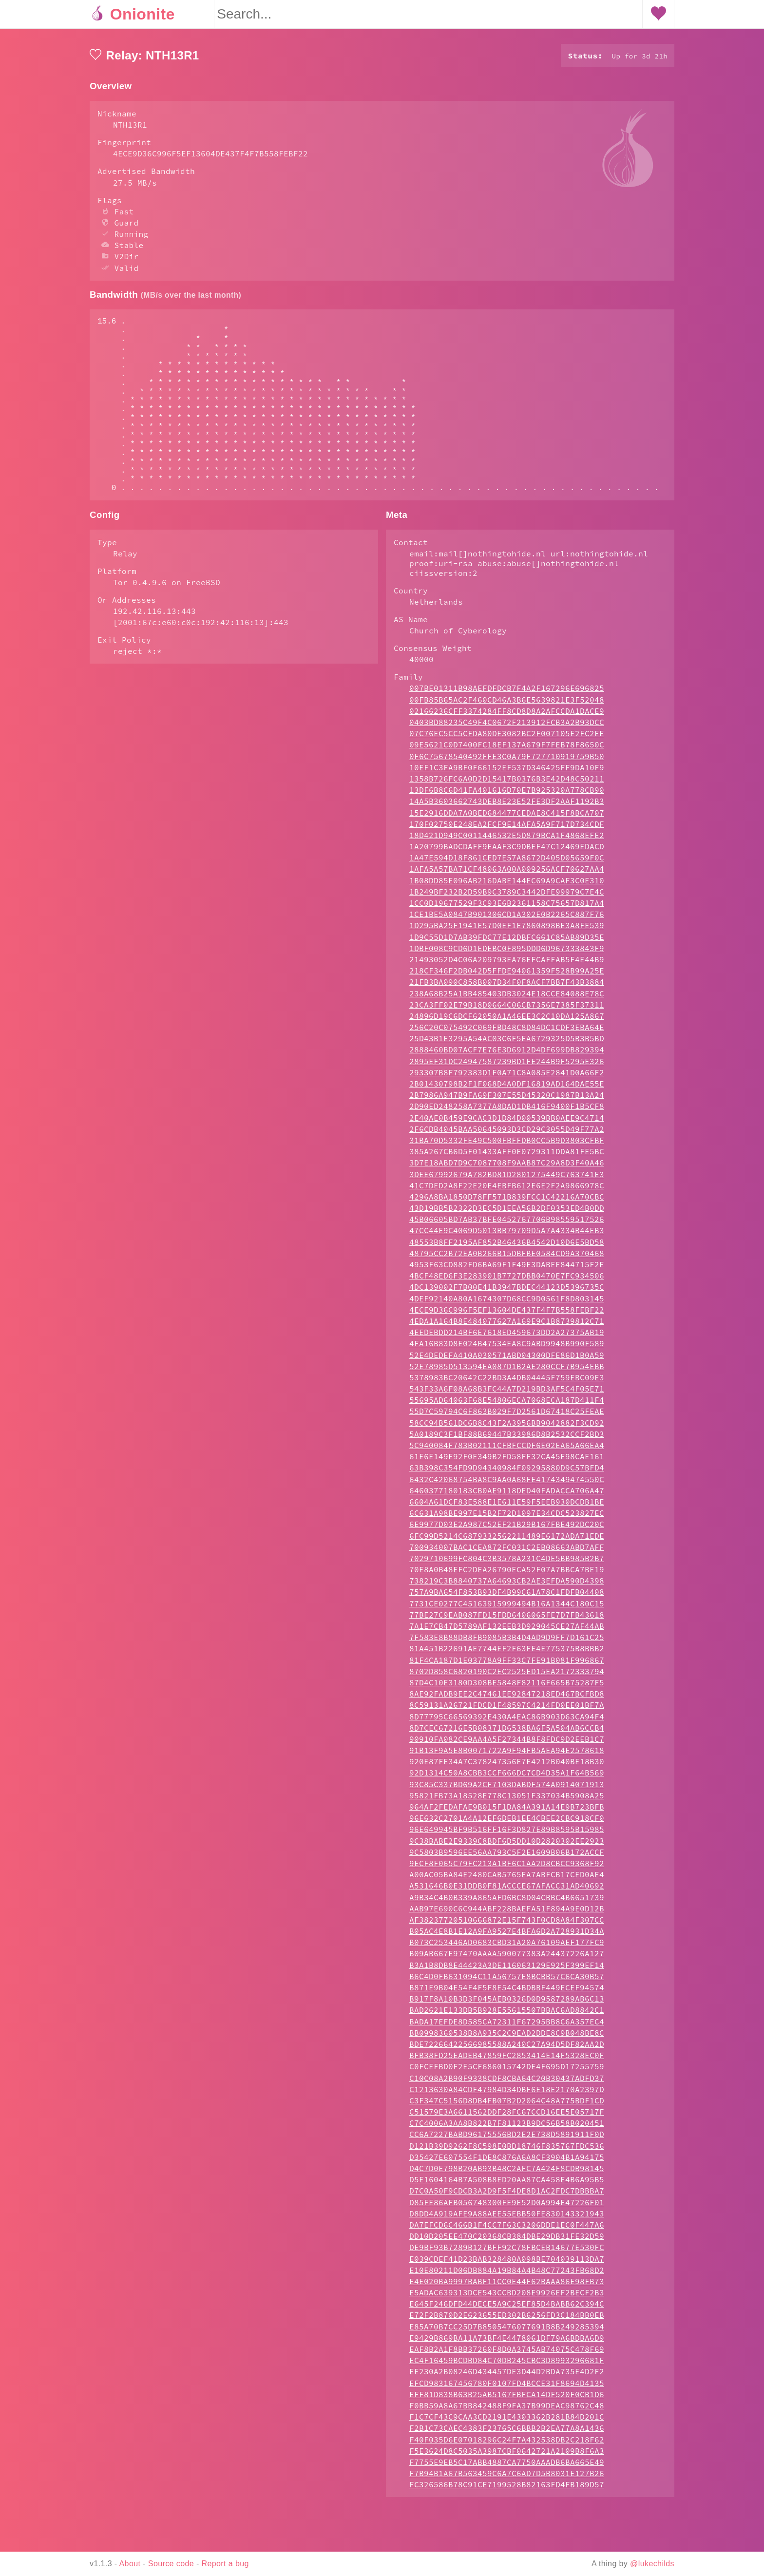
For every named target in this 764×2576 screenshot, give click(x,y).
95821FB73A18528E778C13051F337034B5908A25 (506, 1834)
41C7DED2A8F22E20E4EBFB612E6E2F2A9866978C (506, 1224)
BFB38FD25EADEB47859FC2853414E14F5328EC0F (506, 2094)
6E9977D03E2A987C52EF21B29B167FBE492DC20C (506, 1563)
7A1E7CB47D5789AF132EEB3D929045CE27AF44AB (506, 1665)
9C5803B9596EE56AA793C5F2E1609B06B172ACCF (506, 1891)
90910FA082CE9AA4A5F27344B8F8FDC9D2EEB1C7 (506, 1778)
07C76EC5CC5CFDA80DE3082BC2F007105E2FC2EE (506, 772)
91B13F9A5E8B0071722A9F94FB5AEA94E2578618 (506, 1789)
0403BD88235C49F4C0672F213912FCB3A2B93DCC (506, 761)
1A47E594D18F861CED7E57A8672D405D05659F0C (506, 896)
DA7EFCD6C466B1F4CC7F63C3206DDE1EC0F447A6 (506, 2264)
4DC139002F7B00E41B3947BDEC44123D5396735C (506, 1326)
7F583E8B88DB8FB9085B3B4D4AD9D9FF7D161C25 (506, 1676)
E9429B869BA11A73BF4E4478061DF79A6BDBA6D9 (506, 2377)
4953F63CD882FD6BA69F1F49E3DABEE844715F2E (506, 1303)
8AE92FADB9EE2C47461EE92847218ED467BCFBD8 (506, 1732)
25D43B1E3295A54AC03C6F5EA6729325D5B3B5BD (506, 1077)
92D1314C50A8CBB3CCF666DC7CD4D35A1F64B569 (506, 1811)
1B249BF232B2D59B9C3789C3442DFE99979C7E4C (506, 930)
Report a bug (225, 2563)
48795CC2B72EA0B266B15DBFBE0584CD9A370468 (506, 1292)
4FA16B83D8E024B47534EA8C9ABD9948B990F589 (506, 1382)
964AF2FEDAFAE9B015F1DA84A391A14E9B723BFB (506, 1846)
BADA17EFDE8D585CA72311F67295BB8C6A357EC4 (506, 2060)
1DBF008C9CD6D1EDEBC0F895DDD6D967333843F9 (506, 987)
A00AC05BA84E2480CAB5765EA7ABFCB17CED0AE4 (506, 1913)
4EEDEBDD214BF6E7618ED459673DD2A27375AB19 (506, 1371)
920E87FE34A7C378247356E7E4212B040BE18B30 (506, 1800)
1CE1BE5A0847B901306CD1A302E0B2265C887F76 (506, 953)
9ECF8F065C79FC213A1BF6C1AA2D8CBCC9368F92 (506, 1902)
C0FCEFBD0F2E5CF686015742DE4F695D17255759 (506, 2105)
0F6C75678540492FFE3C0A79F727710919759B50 (506, 795)
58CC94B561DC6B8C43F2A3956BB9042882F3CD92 (506, 1462)
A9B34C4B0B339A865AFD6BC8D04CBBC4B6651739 (506, 1936)
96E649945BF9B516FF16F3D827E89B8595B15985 (506, 1868)
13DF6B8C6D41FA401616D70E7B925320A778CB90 (506, 829)
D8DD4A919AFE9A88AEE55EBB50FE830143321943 (506, 2252)
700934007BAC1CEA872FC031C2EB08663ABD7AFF (506, 1586)
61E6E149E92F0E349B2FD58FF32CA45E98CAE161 (506, 1495)
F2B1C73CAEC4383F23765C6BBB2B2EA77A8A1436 (506, 2467)
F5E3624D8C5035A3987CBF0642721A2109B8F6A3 (506, 2490)
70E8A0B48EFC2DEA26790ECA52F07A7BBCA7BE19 (506, 1608)
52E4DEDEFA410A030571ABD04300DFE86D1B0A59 (506, 1394)
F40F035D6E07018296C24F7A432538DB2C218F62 (506, 2478)
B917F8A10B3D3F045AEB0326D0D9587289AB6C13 (506, 2037)
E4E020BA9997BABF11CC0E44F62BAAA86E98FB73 (506, 2320)
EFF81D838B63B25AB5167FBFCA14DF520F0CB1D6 (506, 2433)
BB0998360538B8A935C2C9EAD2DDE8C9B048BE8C (506, 2072)
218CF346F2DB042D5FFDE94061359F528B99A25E (506, 1009)
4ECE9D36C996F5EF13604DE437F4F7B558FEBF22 (506, 1349)
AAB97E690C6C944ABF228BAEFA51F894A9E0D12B (506, 1947)
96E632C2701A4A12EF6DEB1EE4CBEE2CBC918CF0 (506, 1857)
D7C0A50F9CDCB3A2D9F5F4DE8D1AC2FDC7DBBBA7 (506, 2229)
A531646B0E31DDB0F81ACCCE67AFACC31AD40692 (506, 1924)
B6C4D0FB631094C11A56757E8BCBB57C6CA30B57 (506, 2015)
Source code (171, 2563)
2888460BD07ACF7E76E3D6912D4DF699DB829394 (506, 1088)
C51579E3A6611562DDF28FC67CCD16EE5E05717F (506, 2151)
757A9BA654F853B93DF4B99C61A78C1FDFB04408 (506, 1631)
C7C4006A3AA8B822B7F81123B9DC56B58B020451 (506, 2162)
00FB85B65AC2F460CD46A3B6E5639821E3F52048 (506, 739)
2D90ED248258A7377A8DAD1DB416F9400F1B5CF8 (506, 1145)
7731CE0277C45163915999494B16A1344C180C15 (506, 1642)
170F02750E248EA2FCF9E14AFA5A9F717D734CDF (506, 863)
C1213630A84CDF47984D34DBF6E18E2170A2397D (506, 2128)
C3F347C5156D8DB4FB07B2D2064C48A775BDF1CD (506, 2139)
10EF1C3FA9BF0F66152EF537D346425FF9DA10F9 (506, 806)
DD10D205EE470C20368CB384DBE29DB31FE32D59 (506, 2275)
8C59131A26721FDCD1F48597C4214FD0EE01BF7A (506, 1744)
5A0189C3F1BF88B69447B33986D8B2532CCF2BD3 (506, 1473)
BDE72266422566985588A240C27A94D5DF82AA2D (506, 2083)
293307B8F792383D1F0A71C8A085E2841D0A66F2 (506, 1111)
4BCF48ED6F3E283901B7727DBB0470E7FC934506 (506, 1314)
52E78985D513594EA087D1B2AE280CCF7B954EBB (506, 1405)
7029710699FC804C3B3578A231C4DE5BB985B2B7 (506, 1597)
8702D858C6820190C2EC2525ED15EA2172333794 (506, 1710)
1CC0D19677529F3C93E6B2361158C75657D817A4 (506, 942)
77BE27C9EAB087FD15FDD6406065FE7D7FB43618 (506, 1654)
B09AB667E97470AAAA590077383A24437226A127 (506, 1992)
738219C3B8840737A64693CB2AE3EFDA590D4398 (506, 1619)
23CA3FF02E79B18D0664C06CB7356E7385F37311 (506, 1044)
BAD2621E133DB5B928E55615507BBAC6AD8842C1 (506, 2049)
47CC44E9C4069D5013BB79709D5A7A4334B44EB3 (506, 1269)
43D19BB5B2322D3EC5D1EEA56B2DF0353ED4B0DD (506, 1247)
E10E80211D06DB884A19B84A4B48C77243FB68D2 (506, 2309)
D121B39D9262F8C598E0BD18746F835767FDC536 (506, 2185)
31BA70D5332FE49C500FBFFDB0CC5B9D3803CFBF (506, 1179)
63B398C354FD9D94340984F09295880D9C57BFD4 (506, 1506)
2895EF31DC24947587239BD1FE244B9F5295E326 (506, 1100)
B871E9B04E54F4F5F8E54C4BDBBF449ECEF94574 (506, 2026)
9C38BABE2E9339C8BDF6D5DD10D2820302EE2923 (506, 1880)
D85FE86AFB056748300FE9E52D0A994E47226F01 (506, 2241)
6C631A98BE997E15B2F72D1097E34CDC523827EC (506, 1552)
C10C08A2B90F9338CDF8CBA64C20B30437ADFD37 (506, 2117)
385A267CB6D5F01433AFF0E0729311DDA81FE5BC (506, 1190)
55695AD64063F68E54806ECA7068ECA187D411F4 (506, 1439)
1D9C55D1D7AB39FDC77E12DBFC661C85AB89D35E (506, 976)
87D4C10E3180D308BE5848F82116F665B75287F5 (506, 1721)
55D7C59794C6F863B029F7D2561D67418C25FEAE (506, 1450)
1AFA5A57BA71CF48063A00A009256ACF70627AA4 (506, 908)
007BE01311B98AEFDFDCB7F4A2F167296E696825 (506, 727)
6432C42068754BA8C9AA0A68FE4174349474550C (506, 1518)
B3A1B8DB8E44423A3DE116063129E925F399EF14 (506, 2004)
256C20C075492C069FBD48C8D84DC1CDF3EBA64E (506, 1066)
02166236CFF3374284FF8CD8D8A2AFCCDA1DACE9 (506, 750)
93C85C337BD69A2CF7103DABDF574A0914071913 (506, 1823)
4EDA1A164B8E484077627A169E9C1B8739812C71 (506, 1360)
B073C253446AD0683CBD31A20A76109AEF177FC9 (506, 1981)
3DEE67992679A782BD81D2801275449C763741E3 (506, 1213)
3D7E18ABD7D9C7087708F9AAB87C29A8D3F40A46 (506, 1201)
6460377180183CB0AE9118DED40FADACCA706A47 (506, 1529)
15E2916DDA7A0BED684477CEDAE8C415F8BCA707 (506, 852)
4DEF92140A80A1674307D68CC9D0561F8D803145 (506, 1337)
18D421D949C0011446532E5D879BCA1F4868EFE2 (506, 874)
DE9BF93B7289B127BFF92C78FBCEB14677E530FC (506, 2286)
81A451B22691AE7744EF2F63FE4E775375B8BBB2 (506, 1687)
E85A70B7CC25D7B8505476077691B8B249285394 (506, 2365)
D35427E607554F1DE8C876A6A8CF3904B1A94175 (506, 2196)
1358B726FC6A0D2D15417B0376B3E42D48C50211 (506, 817)
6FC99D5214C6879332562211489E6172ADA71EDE (506, 1575)
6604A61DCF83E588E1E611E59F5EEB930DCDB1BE (506, 1541)
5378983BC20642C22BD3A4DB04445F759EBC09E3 (506, 1416)
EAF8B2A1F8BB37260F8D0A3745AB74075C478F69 (506, 2388)
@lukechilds (652, 2563)
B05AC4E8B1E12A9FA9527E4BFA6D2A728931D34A (506, 1970)
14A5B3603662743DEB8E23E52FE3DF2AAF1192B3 (506, 840)
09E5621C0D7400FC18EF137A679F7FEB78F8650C (506, 783)
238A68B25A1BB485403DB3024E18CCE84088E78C (506, 1032)
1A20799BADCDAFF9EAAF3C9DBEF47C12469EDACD (506, 885)
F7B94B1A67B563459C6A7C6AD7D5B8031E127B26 (506, 2512)
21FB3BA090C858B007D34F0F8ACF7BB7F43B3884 (506, 1021)
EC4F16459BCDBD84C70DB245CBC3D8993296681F (506, 2399)
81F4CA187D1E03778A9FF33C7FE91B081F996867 (506, 1699)
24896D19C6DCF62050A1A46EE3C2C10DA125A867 (506, 1055)
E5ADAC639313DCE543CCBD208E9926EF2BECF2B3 (506, 2331)
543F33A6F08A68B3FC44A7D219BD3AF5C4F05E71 (506, 1427)
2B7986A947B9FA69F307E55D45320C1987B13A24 (506, 1134)
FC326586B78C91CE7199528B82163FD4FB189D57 (506, 2523)
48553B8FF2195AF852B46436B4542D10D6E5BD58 (506, 1281)
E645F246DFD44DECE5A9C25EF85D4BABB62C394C (506, 2342)
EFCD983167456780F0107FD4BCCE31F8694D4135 (506, 2422)
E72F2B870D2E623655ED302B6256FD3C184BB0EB (506, 2354)
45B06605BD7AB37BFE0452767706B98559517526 (506, 1258)
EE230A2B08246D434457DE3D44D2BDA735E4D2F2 (506, 2410)
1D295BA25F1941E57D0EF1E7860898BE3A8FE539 (506, 964)
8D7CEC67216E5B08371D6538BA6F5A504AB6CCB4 (506, 1767)
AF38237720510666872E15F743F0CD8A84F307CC (506, 1959)
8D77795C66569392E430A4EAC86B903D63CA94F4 (506, 1755)
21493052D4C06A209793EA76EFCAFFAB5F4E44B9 (506, 998)
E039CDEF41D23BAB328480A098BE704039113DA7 (506, 2298)
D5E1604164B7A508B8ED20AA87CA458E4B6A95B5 (506, 2218)
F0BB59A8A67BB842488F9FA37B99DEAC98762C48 (506, 2444)
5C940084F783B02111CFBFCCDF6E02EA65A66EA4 (506, 1484)
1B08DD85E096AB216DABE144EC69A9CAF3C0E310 (506, 919)
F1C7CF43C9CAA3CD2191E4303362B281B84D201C (506, 2456)
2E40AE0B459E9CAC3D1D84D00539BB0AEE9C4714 (506, 1157)
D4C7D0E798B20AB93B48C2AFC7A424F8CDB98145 (506, 2207)
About (130, 2563)
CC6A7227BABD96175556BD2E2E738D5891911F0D (506, 2173)
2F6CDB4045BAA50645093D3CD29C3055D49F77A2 (506, 1168)
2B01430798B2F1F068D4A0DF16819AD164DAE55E (506, 1122)
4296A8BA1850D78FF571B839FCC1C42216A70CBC (506, 1235)
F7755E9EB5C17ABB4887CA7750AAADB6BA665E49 (506, 2501)
